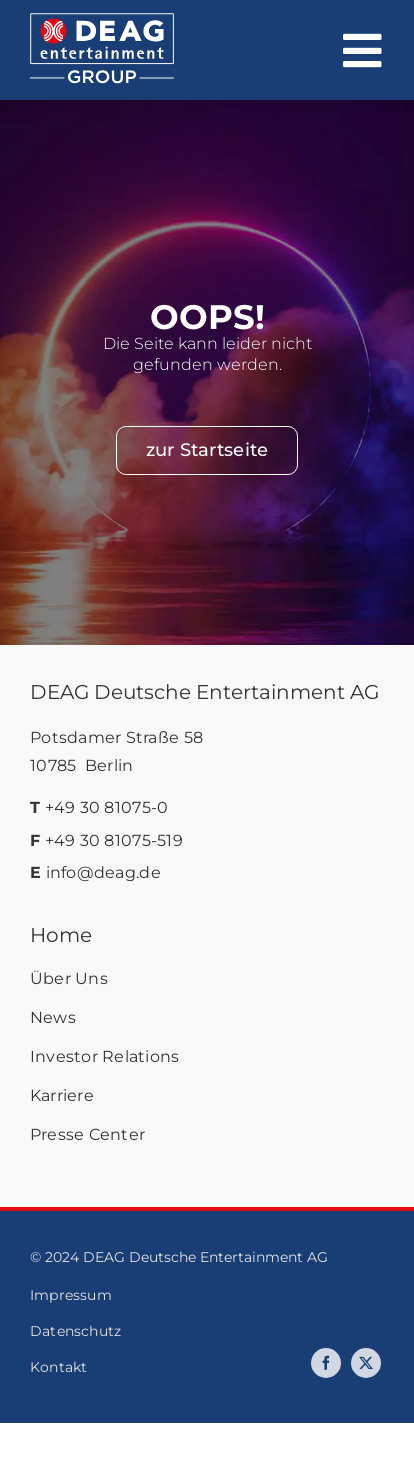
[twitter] (366, 1363)
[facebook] (326, 1363)
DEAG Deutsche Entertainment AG (204, 692)
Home (61, 935)
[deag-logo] (102, 22)
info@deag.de (103, 872)
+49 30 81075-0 (107, 807)
